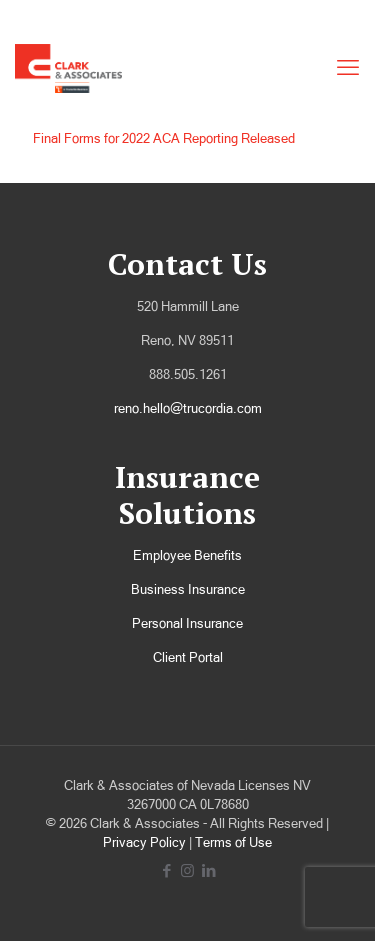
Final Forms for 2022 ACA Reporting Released (164, 138)
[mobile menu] (348, 68)
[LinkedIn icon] (208, 870)
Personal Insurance (187, 623)
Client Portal (188, 657)
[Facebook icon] (166, 870)
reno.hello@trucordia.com (188, 408)
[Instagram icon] (187, 870)
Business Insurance (188, 589)
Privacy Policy (144, 842)
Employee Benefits (187, 555)
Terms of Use (233, 842)
